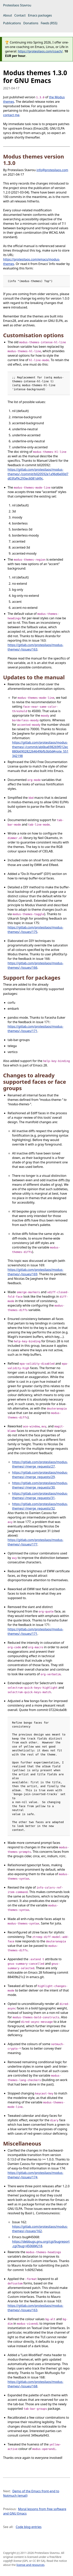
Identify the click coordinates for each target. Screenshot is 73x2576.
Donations (30, 23)
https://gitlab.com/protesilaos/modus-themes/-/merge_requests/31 (40, 1495)
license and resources (31, 2565)
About (7, 15)
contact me (11, 115)
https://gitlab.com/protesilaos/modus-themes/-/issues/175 (35, 929)
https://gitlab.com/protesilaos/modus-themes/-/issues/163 (35, 647)
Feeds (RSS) (49, 23)
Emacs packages (40, 15)
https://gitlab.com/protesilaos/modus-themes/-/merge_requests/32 (40, 1506)
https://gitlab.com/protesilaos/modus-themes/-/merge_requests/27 (40, 1464)
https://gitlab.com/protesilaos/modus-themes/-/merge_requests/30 (40, 1485)
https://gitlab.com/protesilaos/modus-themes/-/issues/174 (35, 2175)
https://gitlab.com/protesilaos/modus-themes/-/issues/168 (35, 2384)
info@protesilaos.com (52, 170)
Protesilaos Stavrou (17, 5)
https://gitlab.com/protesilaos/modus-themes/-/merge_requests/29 (40, 1474)
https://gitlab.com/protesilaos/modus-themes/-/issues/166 (35, 965)
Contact (20, 15)
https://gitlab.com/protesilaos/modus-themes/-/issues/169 (35, 1272)
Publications (12, 23)
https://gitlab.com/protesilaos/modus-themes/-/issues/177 (35, 1542)
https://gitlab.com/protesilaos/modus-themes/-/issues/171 (35, 1028)
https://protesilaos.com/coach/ (40, 51)
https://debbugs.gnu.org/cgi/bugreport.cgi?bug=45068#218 (41, 2243)
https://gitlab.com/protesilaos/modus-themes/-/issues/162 (40, 2228)
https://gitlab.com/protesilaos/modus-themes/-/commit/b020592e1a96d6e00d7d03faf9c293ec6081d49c (38, 474)
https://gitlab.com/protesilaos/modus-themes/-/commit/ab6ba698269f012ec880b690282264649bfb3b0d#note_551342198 (40, 749)
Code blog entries (29, 2527)
